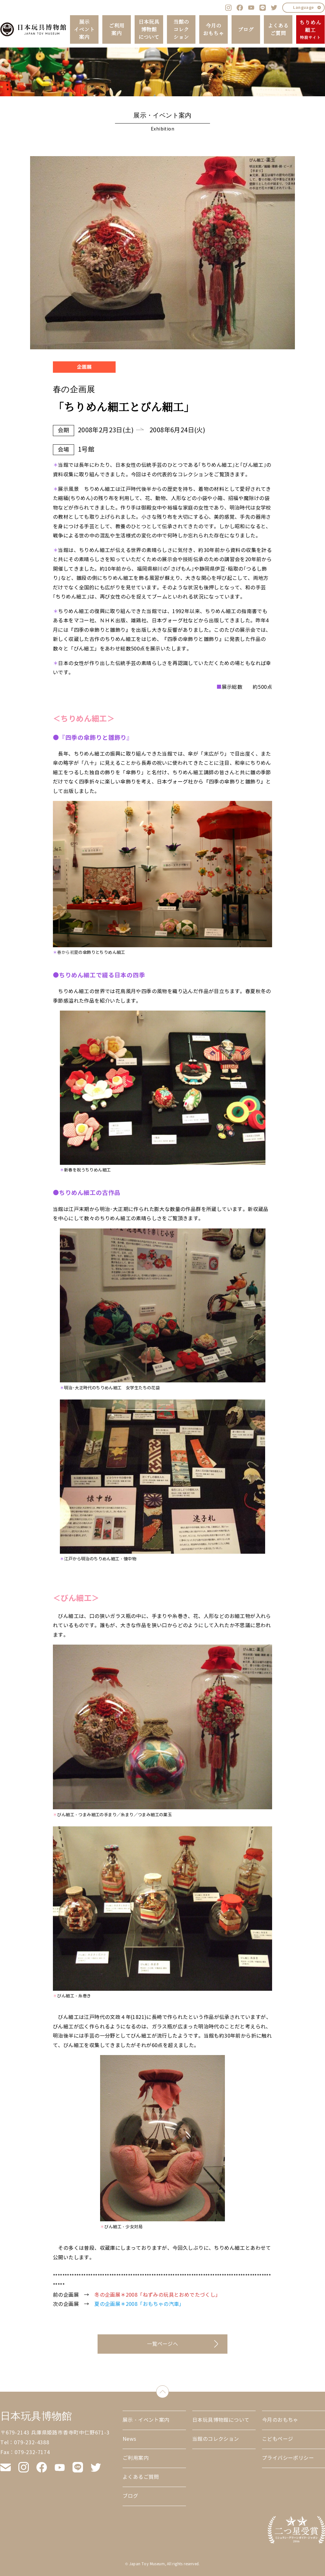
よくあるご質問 (278, 29)
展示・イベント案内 (146, 2420)
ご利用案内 (116, 29)
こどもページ (277, 2439)
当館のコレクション (181, 29)
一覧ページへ (162, 2344)
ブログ (245, 29)
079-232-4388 (31, 2443)
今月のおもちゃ (213, 29)
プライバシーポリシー (288, 2458)
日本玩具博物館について (148, 29)
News (130, 2439)
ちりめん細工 (310, 30)
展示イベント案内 (84, 29)
